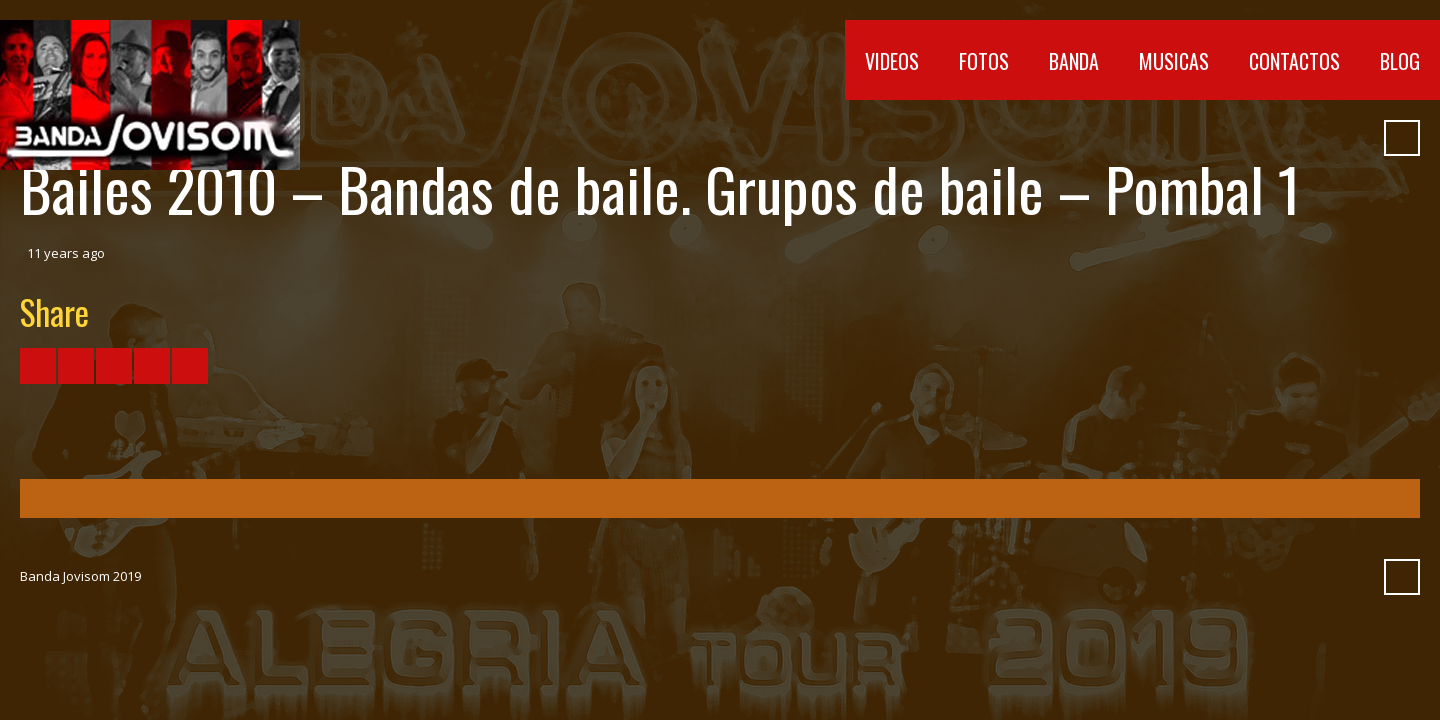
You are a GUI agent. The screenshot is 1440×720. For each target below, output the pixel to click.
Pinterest (1353, 138)
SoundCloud (1281, 138)
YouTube (1209, 138)
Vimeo (1245, 138)
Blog (1400, 61)
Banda (1074, 61)
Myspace (1317, 138)
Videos (892, 61)
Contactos (1294, 61)
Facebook (1173, 138)
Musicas (1174, 61)
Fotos (984, 61)
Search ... (1402, 138)
